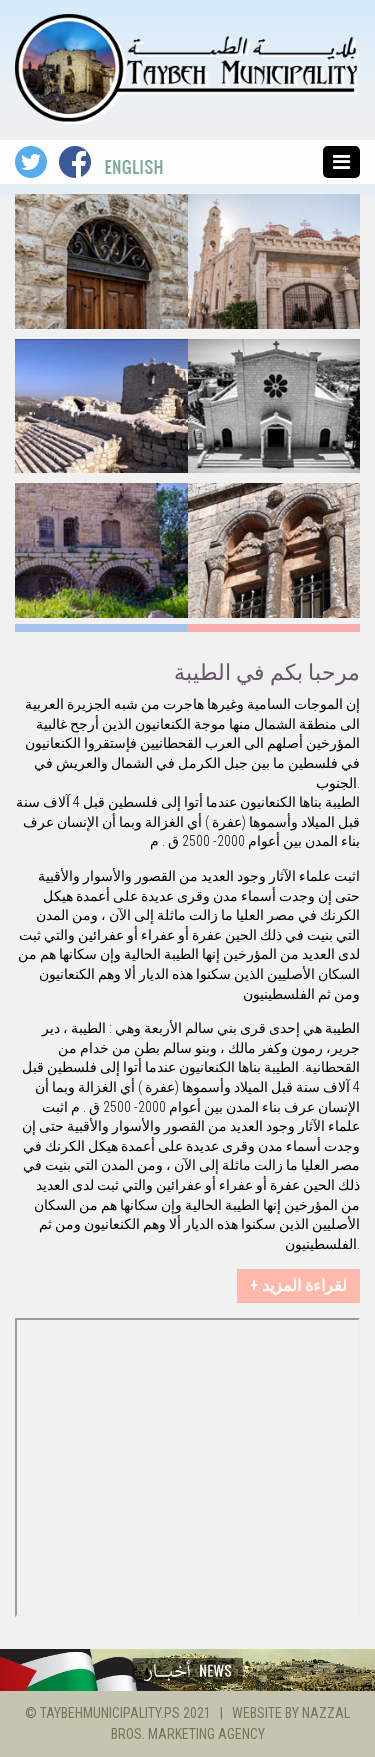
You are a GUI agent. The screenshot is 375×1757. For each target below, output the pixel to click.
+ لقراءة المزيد (298, 1285)
